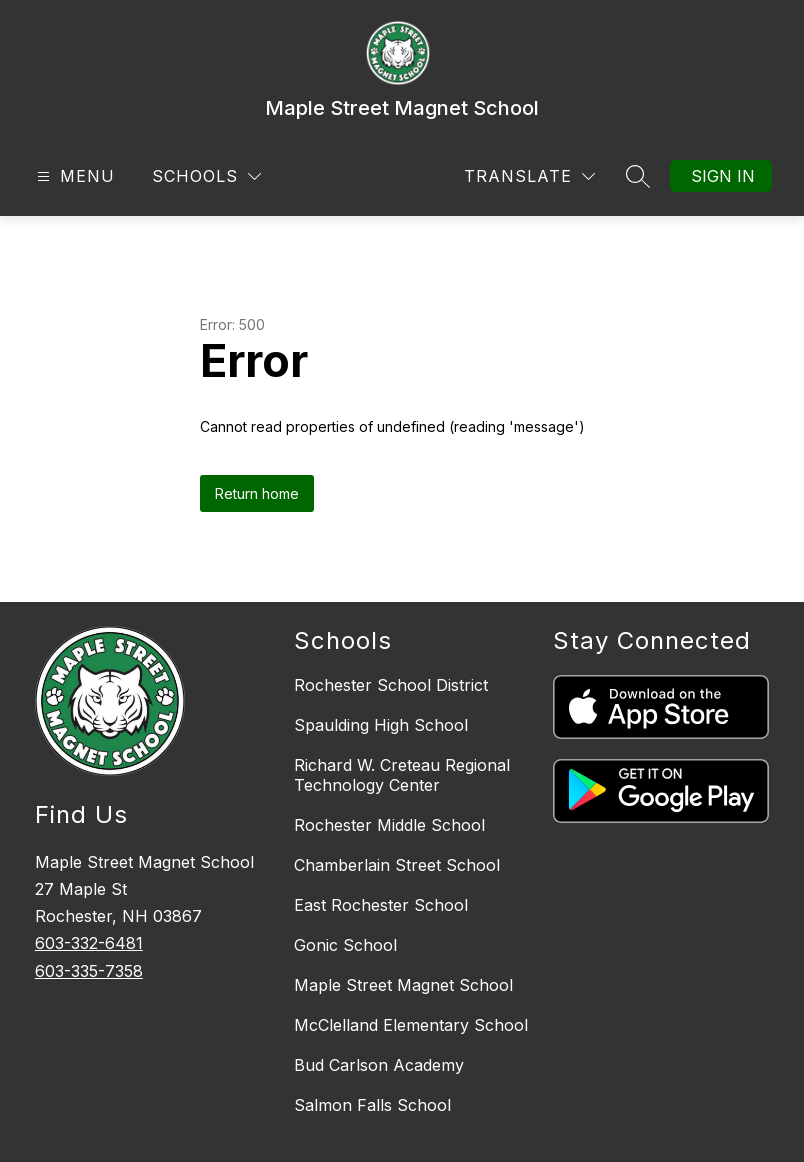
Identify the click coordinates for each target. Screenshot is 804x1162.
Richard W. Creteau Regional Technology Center (402, 775)
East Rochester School (381, 905)
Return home (257, 493)
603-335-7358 (89, 971)
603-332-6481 (89, 943)
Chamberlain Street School (397, 865)
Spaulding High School (381, 725)
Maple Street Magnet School (403, 985)
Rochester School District (391, 685)
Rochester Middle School (389, 825)
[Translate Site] (529, 176)
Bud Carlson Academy (379, 1065)
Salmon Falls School (372, 1105)
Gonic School (345, 945)
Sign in (723, 176)
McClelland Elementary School (411, 1025)
